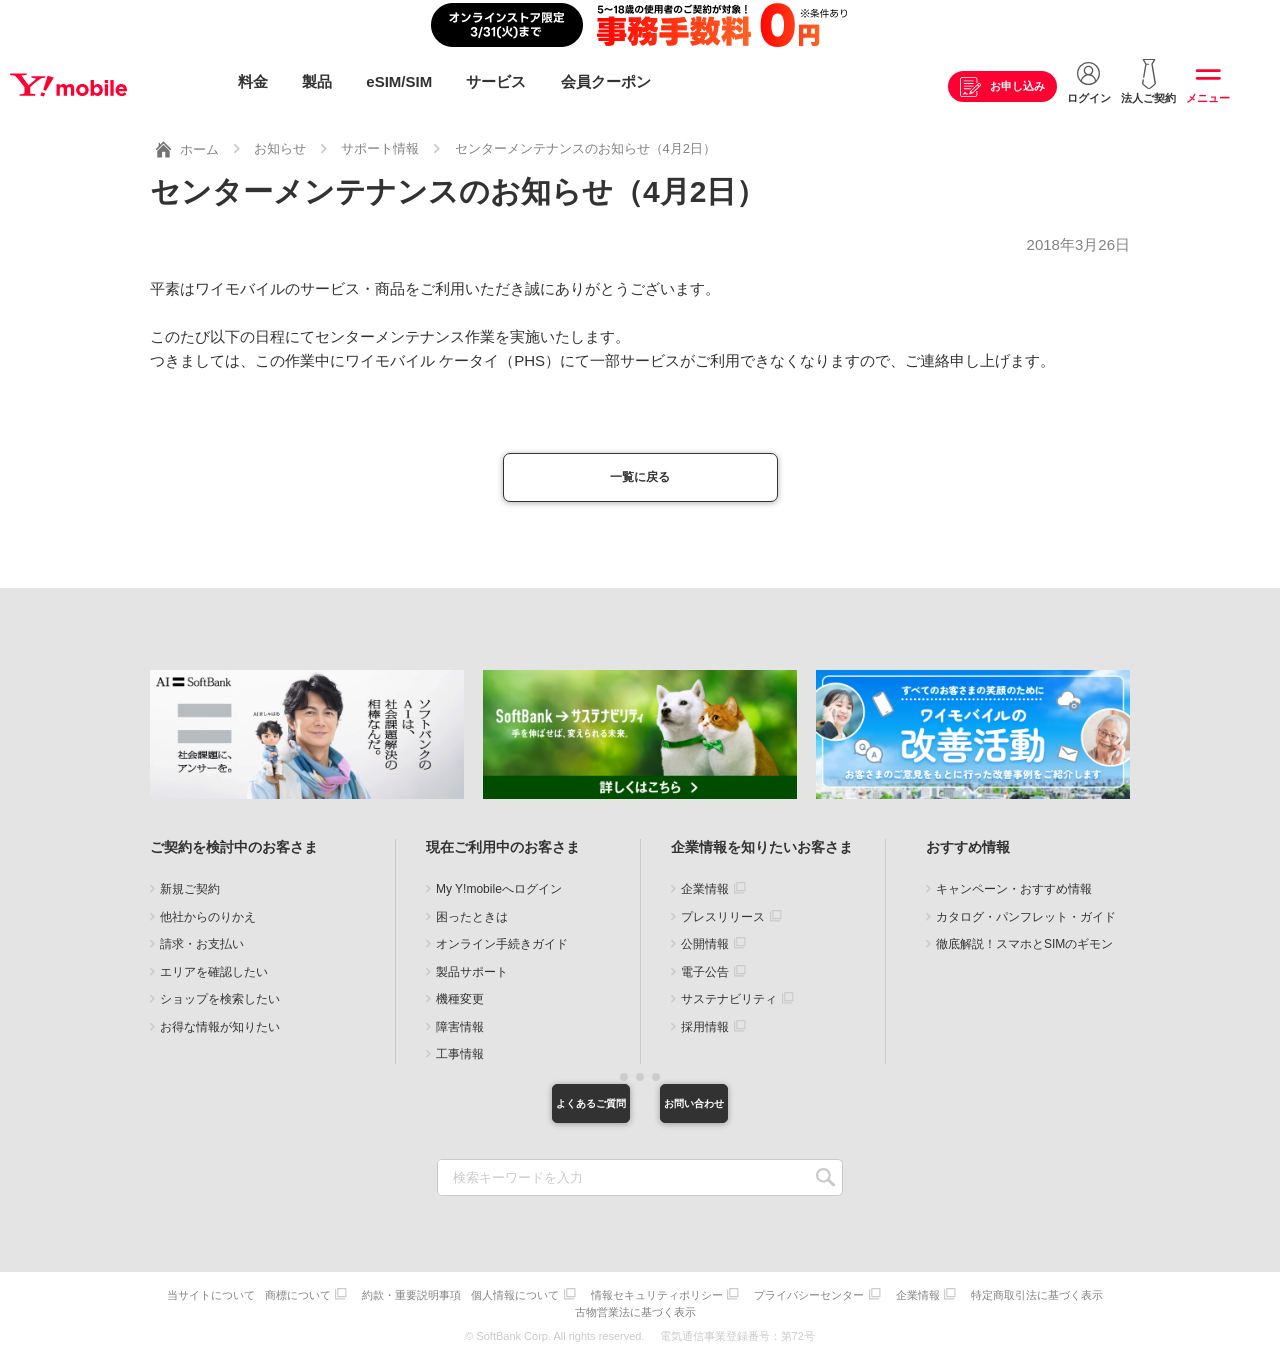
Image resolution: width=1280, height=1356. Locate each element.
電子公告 (705, 973)
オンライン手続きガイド (502, 946)
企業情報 (705, 891)
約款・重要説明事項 (482, 1301)
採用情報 (705, 1028)
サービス (496, 82)
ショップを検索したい (220, 1001)
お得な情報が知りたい (220, 1028)
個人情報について (591, 1301)
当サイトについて (272, 1301)
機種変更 (460, 1001)
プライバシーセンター (895, 1301)
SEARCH (825, 1186)
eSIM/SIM (399, 82)
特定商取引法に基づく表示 (573, 1313)
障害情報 (460, 1028)
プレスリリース (723, 918)
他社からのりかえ (208, 918)
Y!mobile (114, 83)
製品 (317, 82)
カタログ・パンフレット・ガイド (1026, 918)
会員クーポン (606, 82)
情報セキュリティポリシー (738, 1301)
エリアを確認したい (214, 973)
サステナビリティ (729, 1001)
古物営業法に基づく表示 (714, 1313)
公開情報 (705, 946)
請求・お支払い (202, 946)
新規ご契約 (190, 891)
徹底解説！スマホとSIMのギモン (1024, 946)
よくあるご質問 (535, 1108)
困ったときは (472, 918)
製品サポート (472, 973)
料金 (253, 82)
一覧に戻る (640, 475)
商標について (364, 1301)
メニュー (1208, 99)
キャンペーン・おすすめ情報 (1014, 891)
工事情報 (460, 1056)
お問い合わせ (745, 1108)
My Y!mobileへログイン (499, 891)
